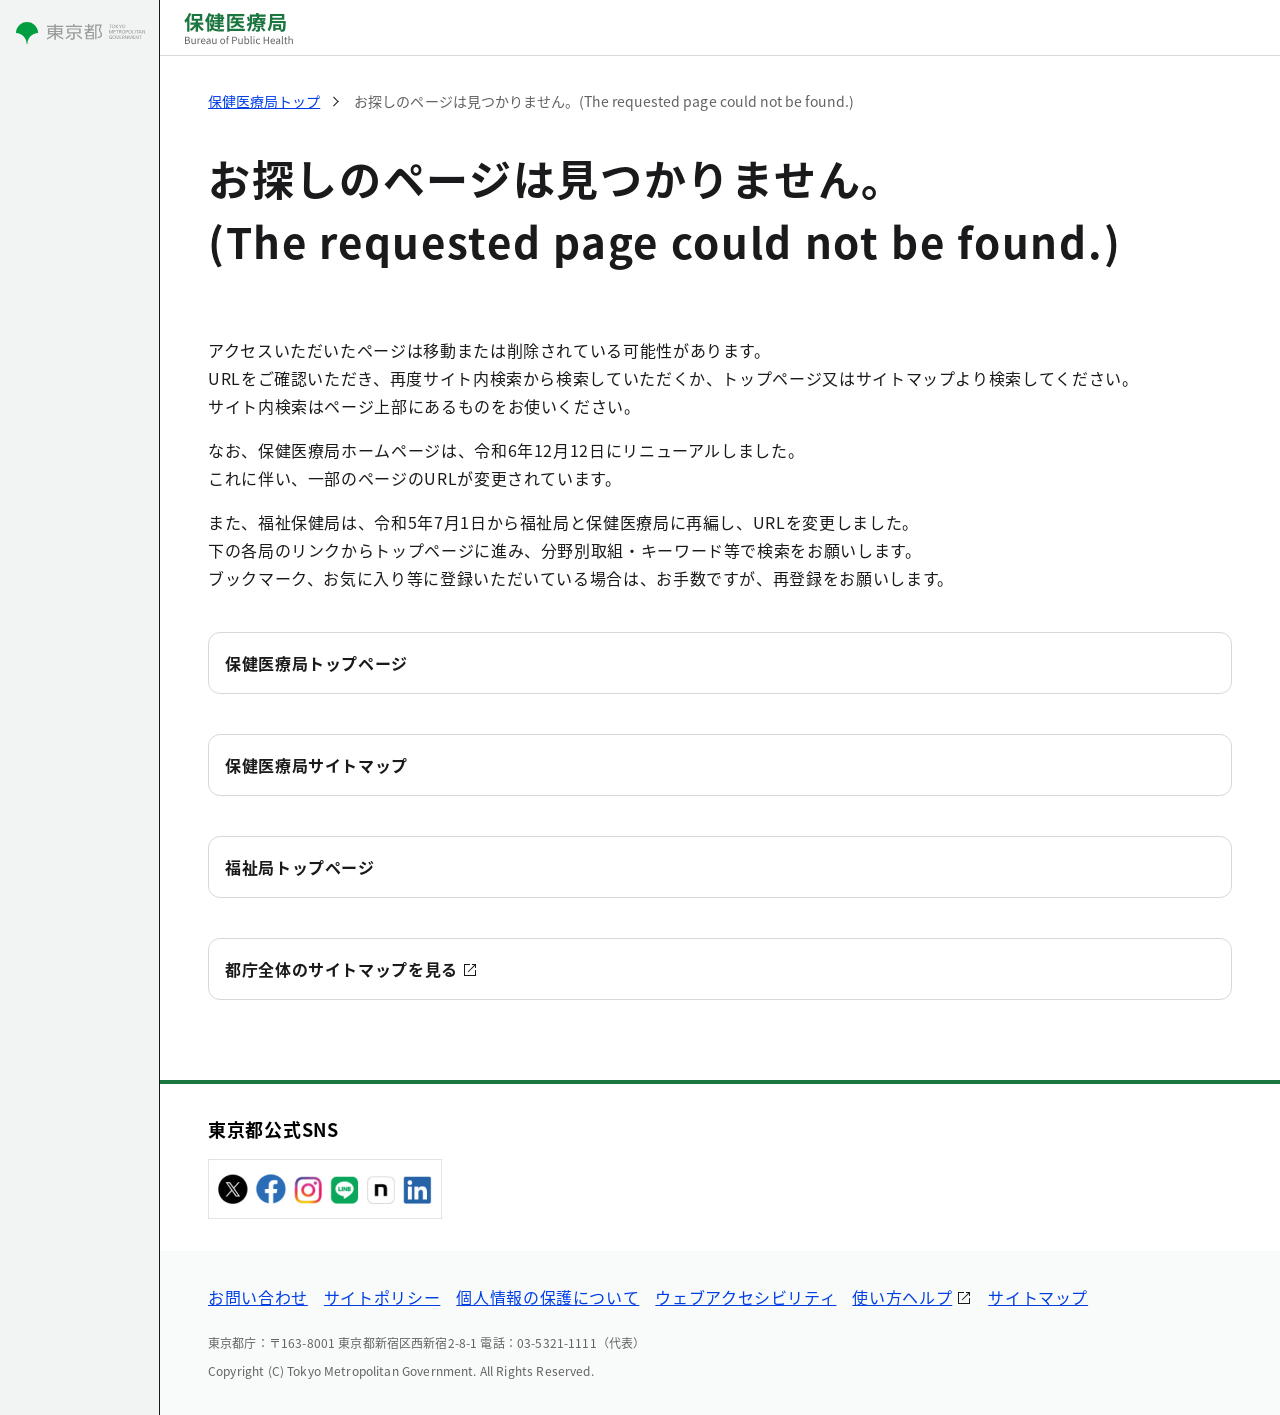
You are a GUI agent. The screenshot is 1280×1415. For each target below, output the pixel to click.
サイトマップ (1038, 1297)
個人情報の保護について (547, 1297)
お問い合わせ (258, 1297)
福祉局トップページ (300, 867)
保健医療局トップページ (316, 663)
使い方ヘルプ (902, 1297)
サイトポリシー (382, 1297)
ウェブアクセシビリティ (745, 1297)
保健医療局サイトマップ (316, 765)
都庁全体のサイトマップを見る (341, 969)
